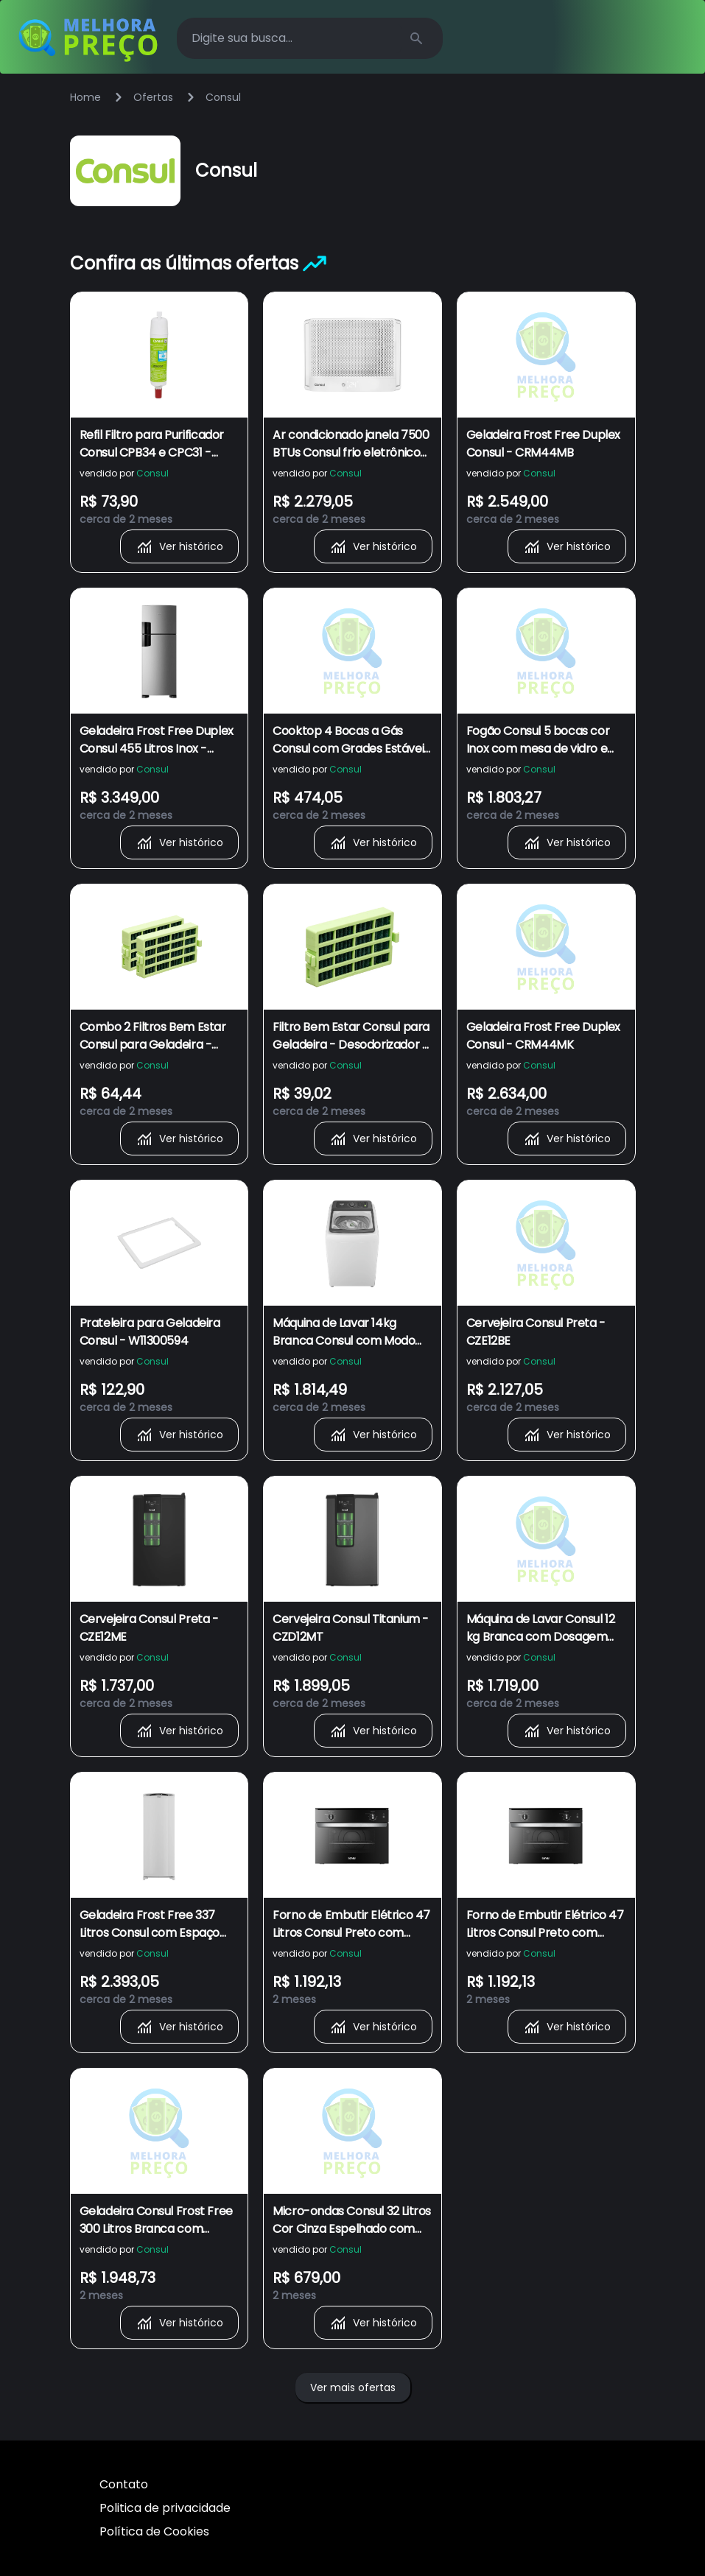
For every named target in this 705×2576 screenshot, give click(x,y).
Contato (123, 2484)
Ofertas (153, 97)
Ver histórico (179, 546)
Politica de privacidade (165, 2507)
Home (85, 97)
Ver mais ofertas (353, 2387)
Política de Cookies (154, 2531)
